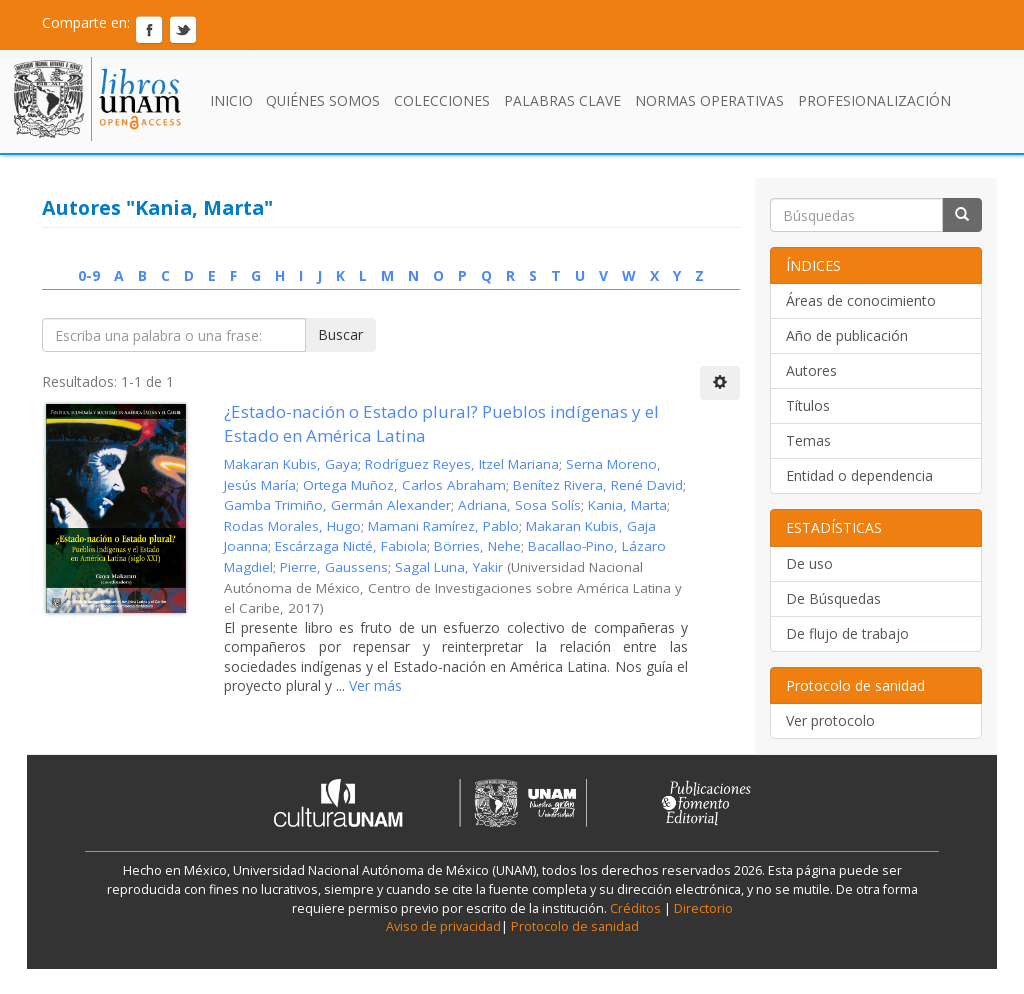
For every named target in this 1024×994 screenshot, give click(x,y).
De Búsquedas (833, 598)
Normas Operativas (709, 100)
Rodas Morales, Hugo (292, 526)
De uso (809, 563)
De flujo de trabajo (847, 633)
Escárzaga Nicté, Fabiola (351, 546)
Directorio (702, 908)
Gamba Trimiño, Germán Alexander (337, 505)
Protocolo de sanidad (575, 926)
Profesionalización (874, 100)
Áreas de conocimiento (861, 300)
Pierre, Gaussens (334, 567)
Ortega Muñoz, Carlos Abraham (404, 485)
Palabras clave (562, 100)
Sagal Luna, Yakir (449, 567)
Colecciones (442, 100)
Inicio (231, 100)
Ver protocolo (830, 720)
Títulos (808, 405)
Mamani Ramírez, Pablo (443, 526)
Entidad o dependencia (859, 475)
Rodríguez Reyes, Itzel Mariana (462, 464)
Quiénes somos (323, 100)
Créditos (635, 908)
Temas (808, 440)
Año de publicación (847, 335)
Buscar (340, 334)
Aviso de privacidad (443, 926)
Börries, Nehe (477, 546)
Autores (811, 370)
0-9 (89, 275)
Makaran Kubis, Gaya (291, 464)
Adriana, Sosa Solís (519, 505)
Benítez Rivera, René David (598, 485)
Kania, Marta (627, 505)
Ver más (373, 685)
